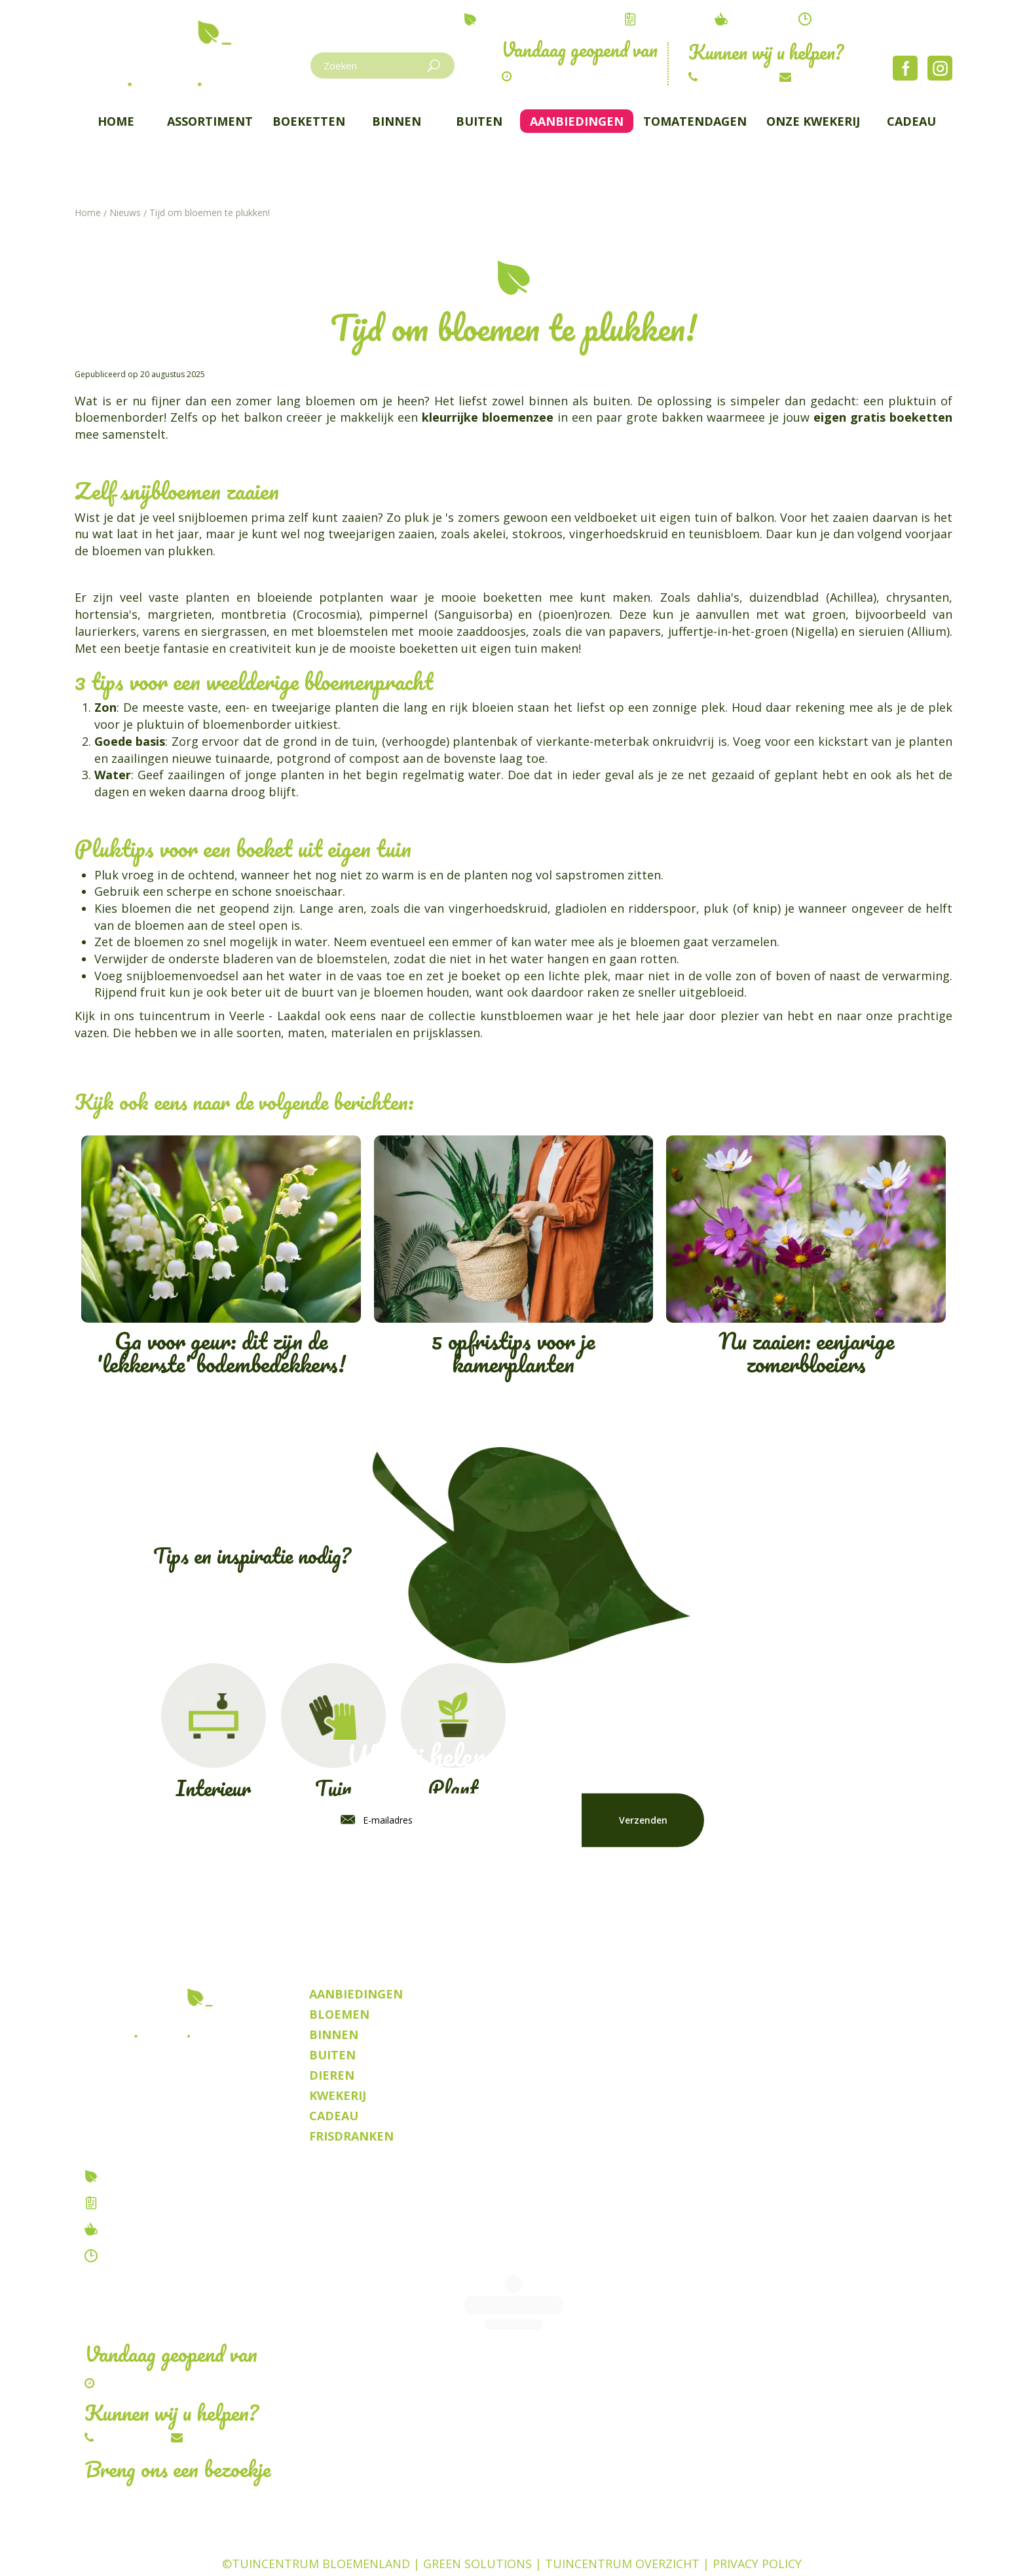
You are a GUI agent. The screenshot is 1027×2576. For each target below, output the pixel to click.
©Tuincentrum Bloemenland (316, 2523)
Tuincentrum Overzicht (622, 2523)
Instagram (939, 68)
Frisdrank (746, 2547)
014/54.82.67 (735, 76)
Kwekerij (675, 2547)
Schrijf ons (824, 76)
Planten (609, 2547)
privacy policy (647, 1880)
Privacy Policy (757, 2523)
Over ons (130, 2176)
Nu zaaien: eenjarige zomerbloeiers (806, 1258)
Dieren (439, 2547)
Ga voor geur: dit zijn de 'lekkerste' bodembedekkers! (221, 1258)
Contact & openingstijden (178, 2256)
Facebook (905, 68)
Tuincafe (128, 2229)
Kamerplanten (523, 2547)
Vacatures (134, 2203)
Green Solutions (477, 2523)
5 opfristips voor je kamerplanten (514, 1258)
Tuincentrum (293, 2547)
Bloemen (378, 2547)
